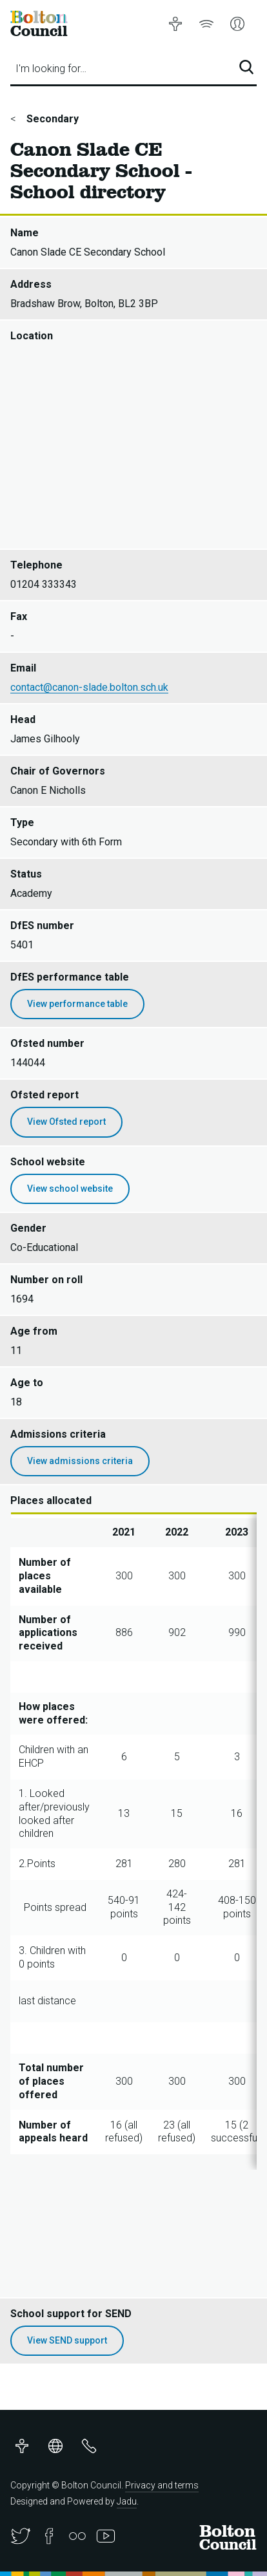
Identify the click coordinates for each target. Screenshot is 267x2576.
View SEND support (67, 2340)
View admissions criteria (80, 1461)
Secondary (51, 119)
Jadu (127, 2501)
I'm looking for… (50, 68)
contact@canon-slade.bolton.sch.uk (89, 687)
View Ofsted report (66, 1121)
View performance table (77, 1004)
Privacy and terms (162, 2485)
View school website (70, 1188)
